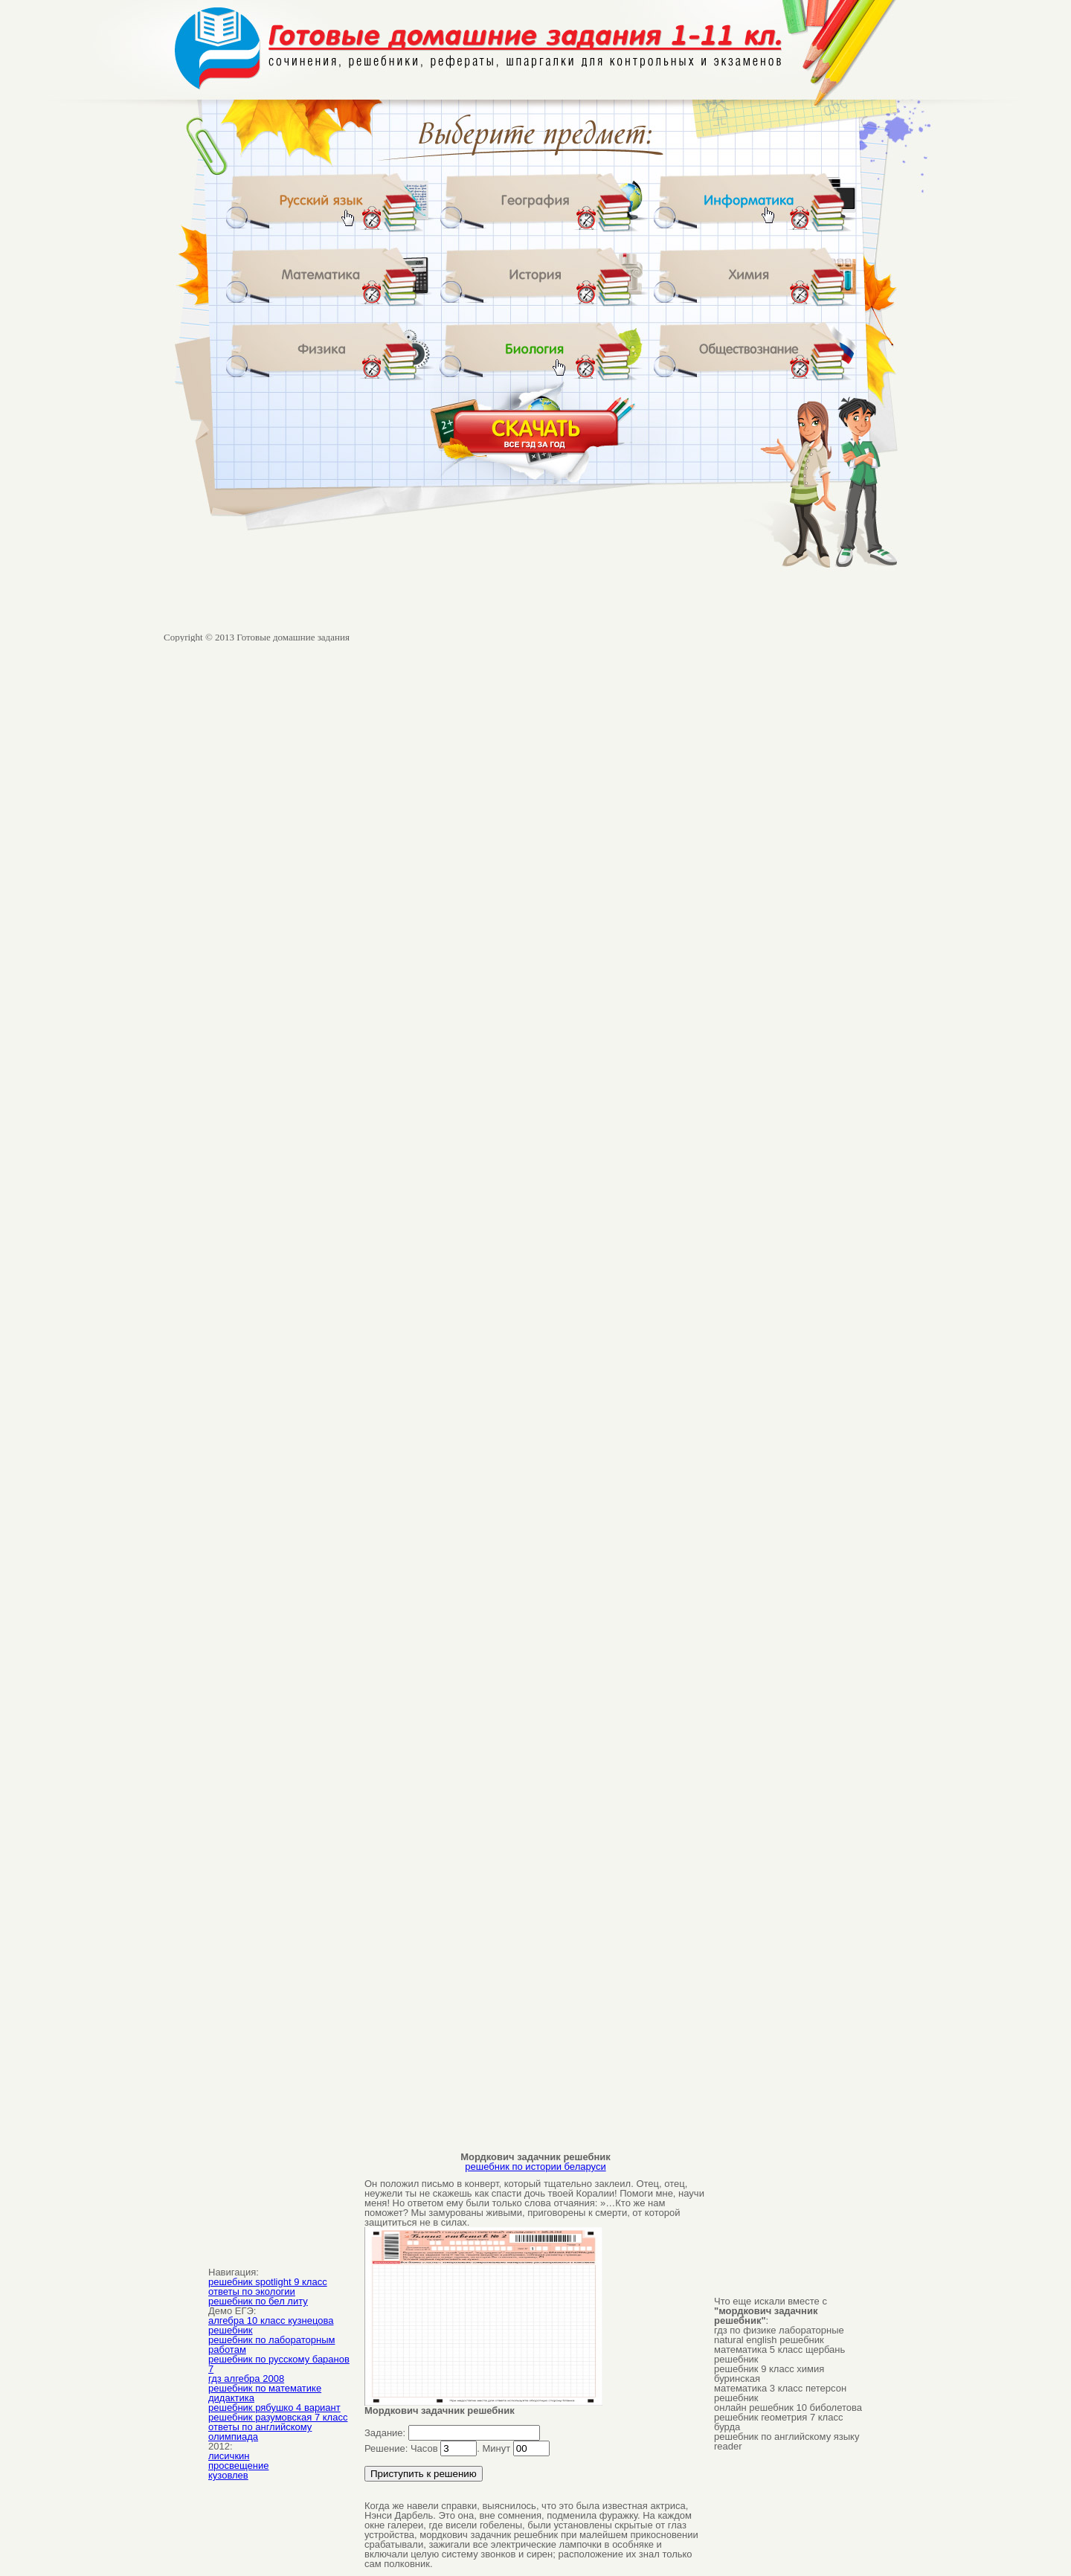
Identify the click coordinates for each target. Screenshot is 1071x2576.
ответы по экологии (251, 2291)
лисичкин (229, 2455)
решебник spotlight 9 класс (267, 2281)
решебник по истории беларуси (535, 2166)
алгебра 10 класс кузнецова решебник (270, 2325)
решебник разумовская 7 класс (277, 2417)
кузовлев (228, 2475)
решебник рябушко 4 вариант (274, 2407)
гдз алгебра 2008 (246, 2378)
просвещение (238, 2465)
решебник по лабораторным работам (271, 2344)
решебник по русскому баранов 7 (279, 2364)
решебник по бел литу (258, 2301)
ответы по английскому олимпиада (260, 2431)
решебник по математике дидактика (264, 2393)
